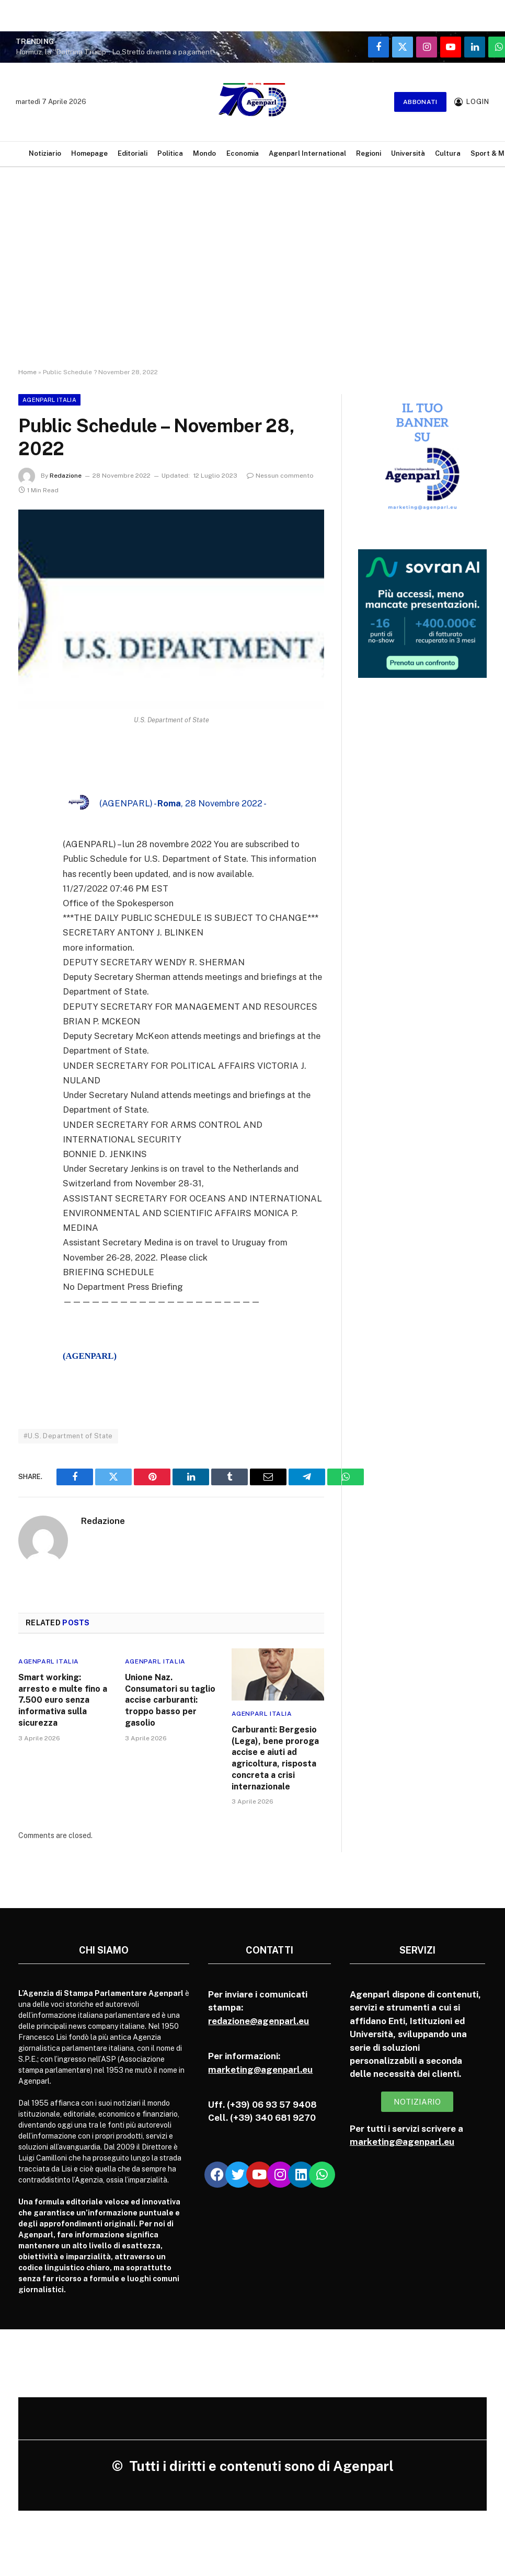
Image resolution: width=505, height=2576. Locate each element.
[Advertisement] (252, 277)
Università (408, 153)
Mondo (204, 153)
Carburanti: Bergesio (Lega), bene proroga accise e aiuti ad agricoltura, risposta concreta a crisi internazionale (275, 1758)
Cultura (448, 153)
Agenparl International (307, 153)
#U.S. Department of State (68, 1436)
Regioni (368, 153)
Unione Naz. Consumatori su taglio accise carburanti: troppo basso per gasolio (170, 1700)
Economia (242, 153)
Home (27, 372)
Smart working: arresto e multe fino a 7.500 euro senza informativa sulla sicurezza (62, 1700)
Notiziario (45, 153)
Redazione (66, 475)
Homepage (89, 153)
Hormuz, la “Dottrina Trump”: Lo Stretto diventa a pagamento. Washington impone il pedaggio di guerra (120, 52)
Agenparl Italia (49, 400)
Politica (170, 153)
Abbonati (420, 102)
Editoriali (132, 153)
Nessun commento (280, 475)
